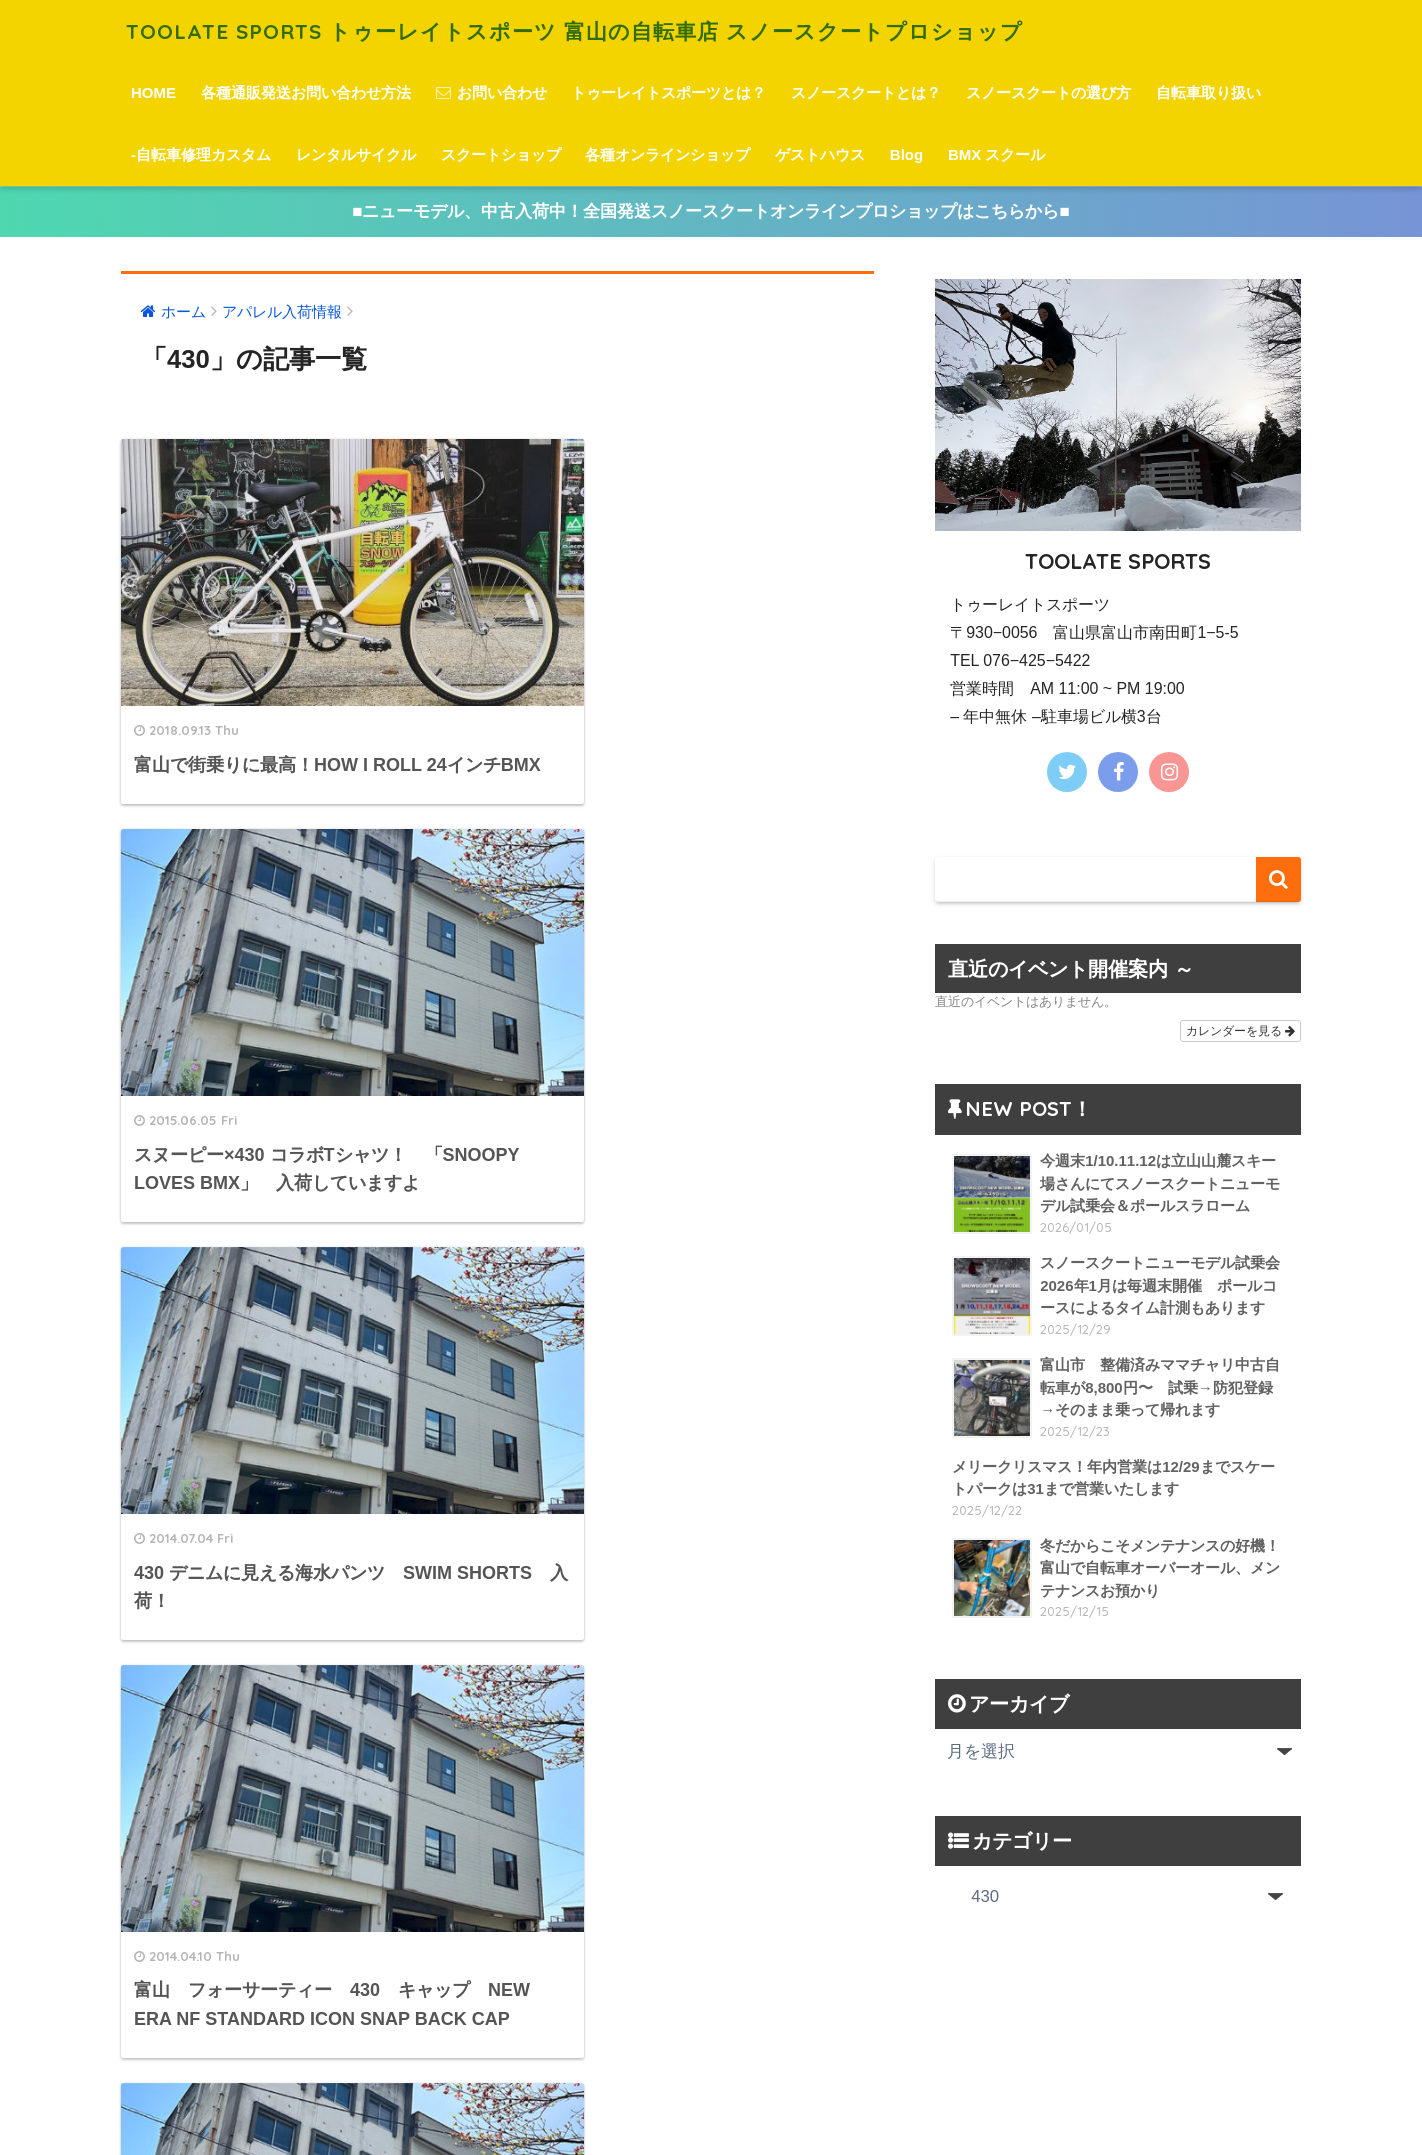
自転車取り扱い (1208, 92)
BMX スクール (997, 154)
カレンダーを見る (1240, 1032)
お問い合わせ (491, 92)
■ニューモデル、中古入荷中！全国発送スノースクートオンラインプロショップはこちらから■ (711, 211)
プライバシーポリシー (708, 2105)
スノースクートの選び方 (1048, 92)
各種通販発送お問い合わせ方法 (306, 92)
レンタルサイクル (356, 154)
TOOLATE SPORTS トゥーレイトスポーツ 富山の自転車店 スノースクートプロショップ (615, 30)
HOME (153, 92)
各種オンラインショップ (667, 154)
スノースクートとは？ (866, 92)
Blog (906, 154)
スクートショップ (501, 154)
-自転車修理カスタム (201, 154)
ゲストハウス (820, 154)
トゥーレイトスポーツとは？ (668, 92)
